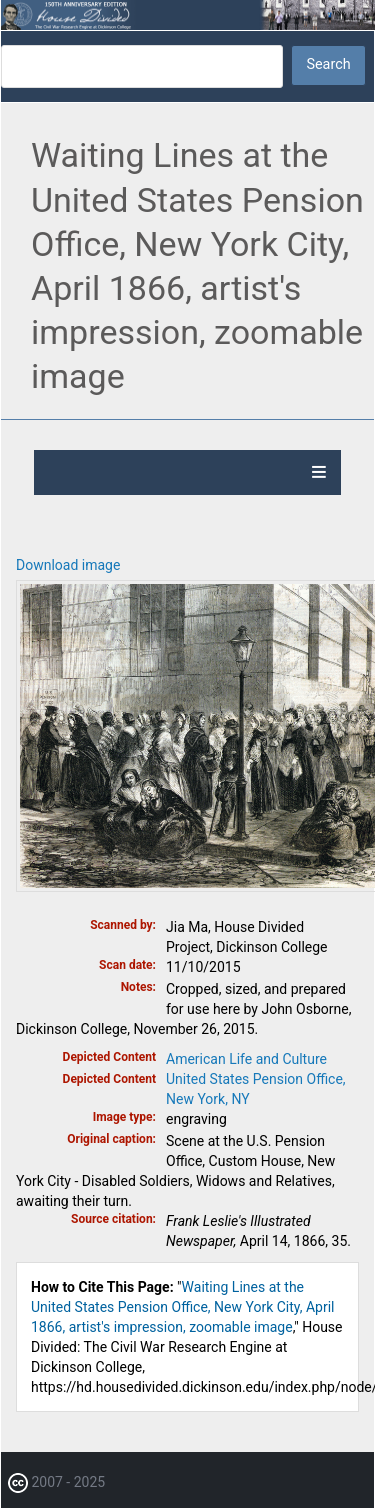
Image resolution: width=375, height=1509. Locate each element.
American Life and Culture (246, 1059)
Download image (68, 565)
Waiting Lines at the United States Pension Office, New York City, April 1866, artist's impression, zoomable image (183, 1307)
